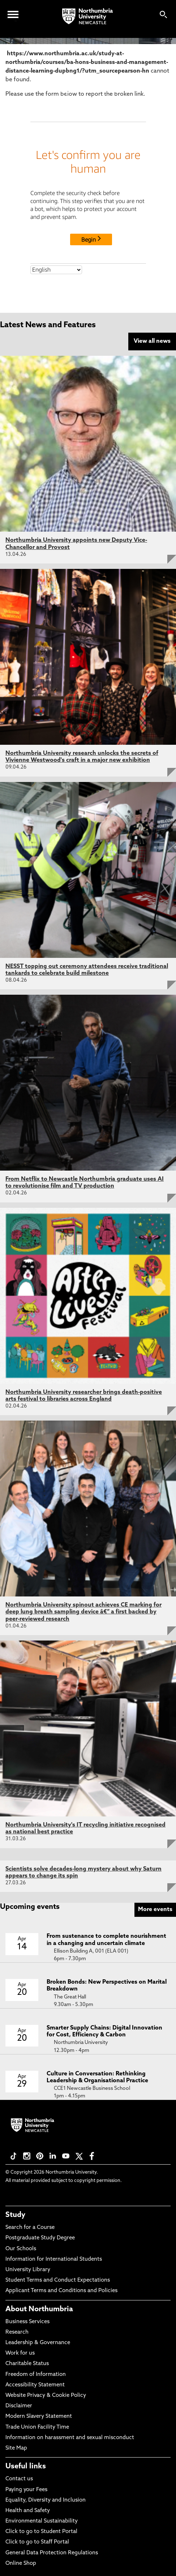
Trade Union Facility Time (37, 2427)
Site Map (16, 2448)
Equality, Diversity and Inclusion (45, 2500)
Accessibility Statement (35, 2385)
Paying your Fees (26, 2490)
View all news (152, 341)
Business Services (27, 2322)
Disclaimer (18, 2406)
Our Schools (20, 2249)
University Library (27, 2270)
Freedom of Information (35, 2374)
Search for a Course (30, 2227)
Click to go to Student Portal (41, 2531)
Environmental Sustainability (41, 2521)
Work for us (20, 2353)
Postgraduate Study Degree (40, 2238)
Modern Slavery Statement (38, 2416)
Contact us (19, 2479)
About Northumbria (39, 2309)
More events (155, 1909)
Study (15, 2215)
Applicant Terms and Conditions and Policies (61, 2291)
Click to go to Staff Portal (37, 2542)
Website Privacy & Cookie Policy (45, 2395)
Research (17, 2332)
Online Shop (20, 2563)
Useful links (25, 2466)
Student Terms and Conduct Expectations (57, 2280)
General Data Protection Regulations (51, 2553)
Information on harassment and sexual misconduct (69, 2438)
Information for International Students (53, 2259)
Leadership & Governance (37, 2343)
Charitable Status (27, 2364)
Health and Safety (27, 2511)
